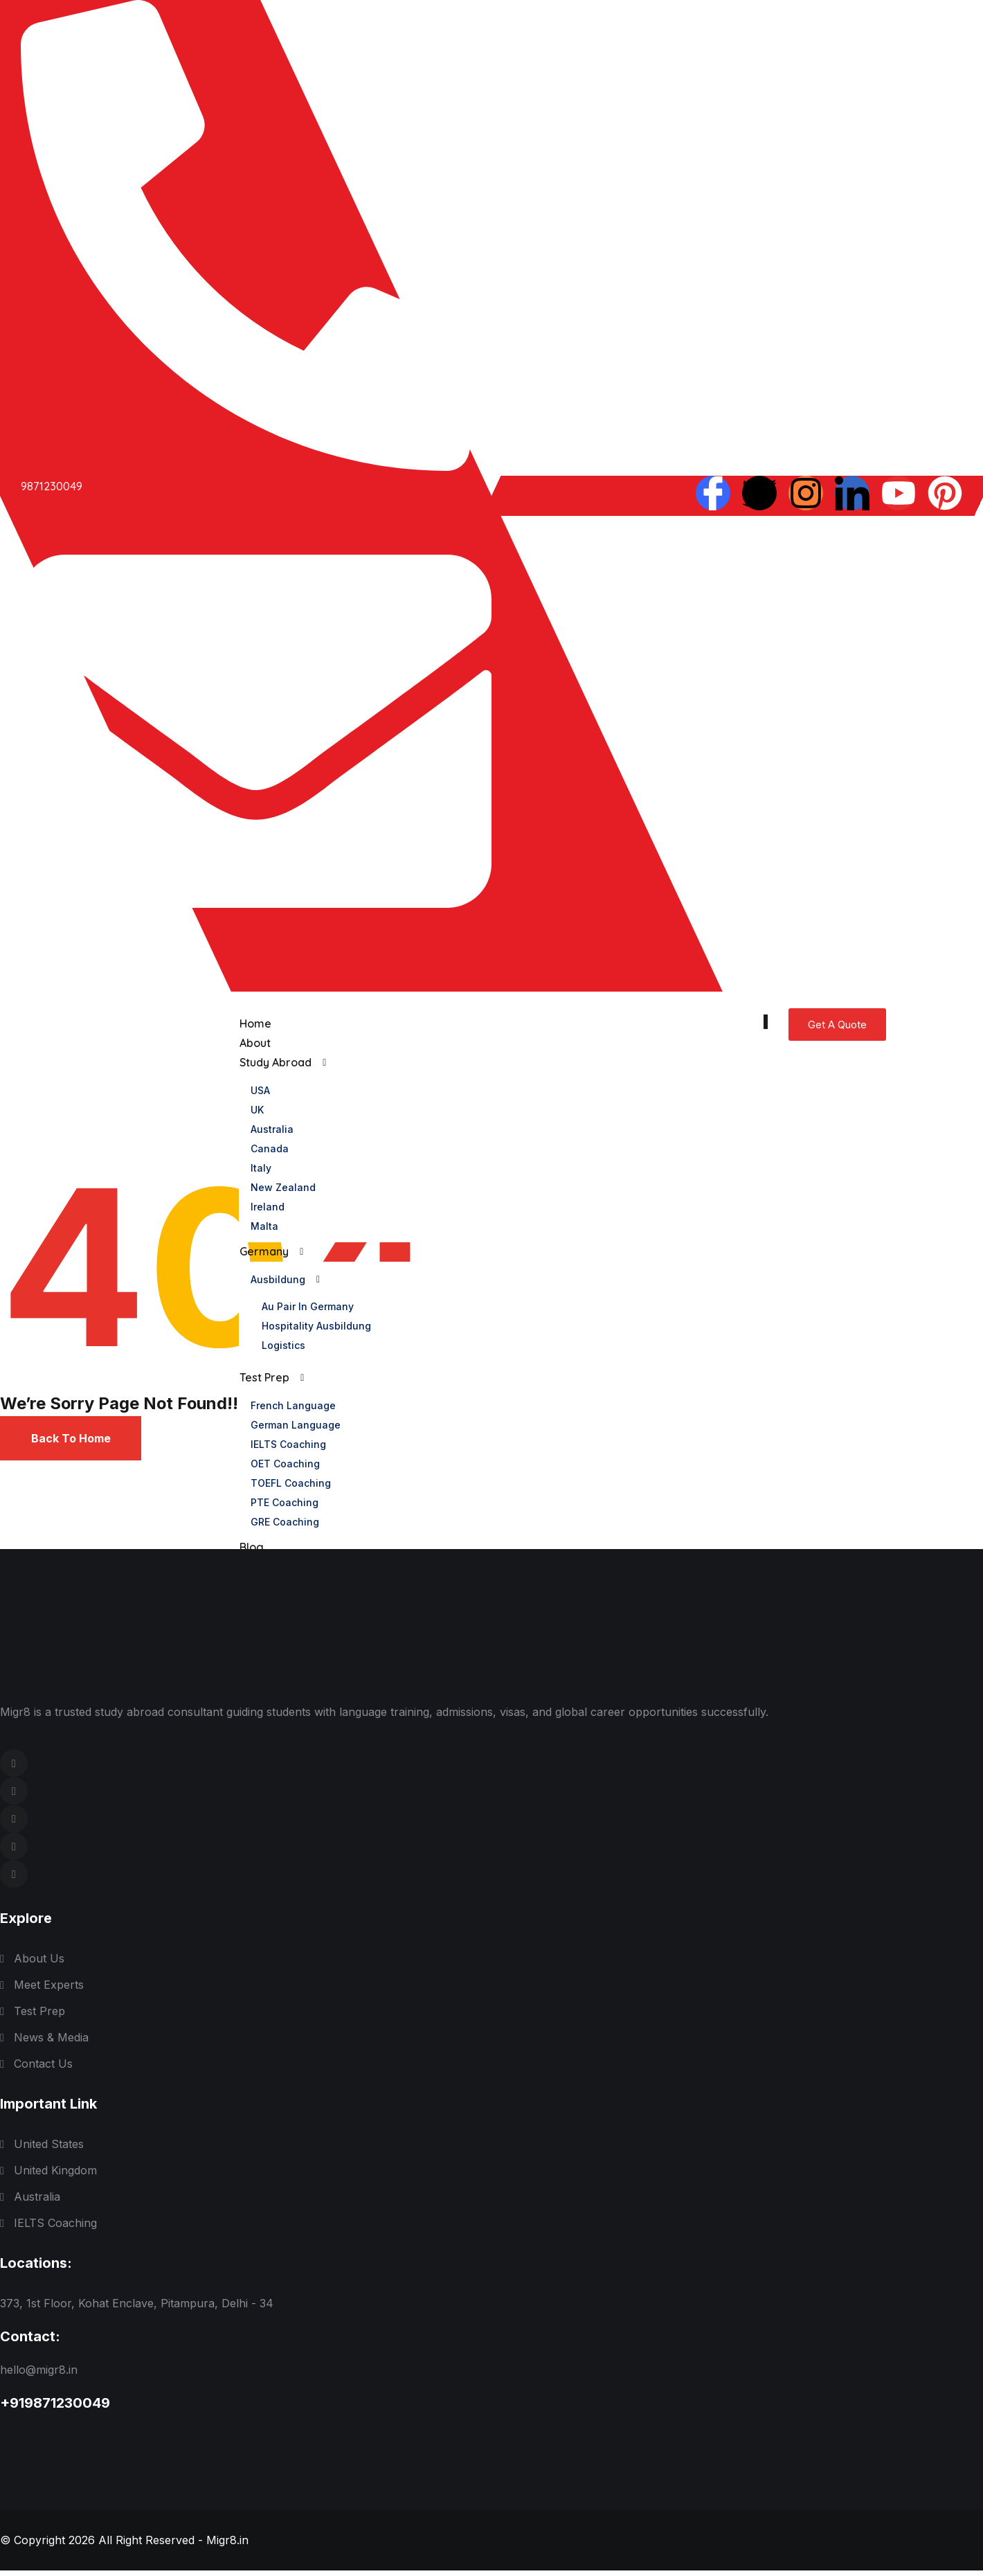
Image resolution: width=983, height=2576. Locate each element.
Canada (269, 1148)
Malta (264, 1226)
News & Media (51, 2043)
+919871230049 (55, 2408)
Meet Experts (49, 1990)
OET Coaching (284, 1463)
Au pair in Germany (307, 1306)
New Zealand (282, 1187)
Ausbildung (277, 1279)
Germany (263, 1252)
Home (255, 1024)
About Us (39, 1964)
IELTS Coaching (287, 1444)
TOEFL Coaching (290, 1483)
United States (49, 2149)
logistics (283, 1345)
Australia (271, 1129)
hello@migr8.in (39, 2375)
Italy (260, 1168)
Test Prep (264, 1378)
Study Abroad (275, 1063)
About (254, 1043)
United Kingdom (55, 2176)
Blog (251, 1548)
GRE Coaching (284, 1522)
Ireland (267, 1207)
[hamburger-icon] (766, 1021)
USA (259, 1090)
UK (256, 1110)
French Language (292, 1405)
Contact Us (43, 2069)
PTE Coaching (284, 1502)
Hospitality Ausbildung (315, 1326)
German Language (295, 1425)
